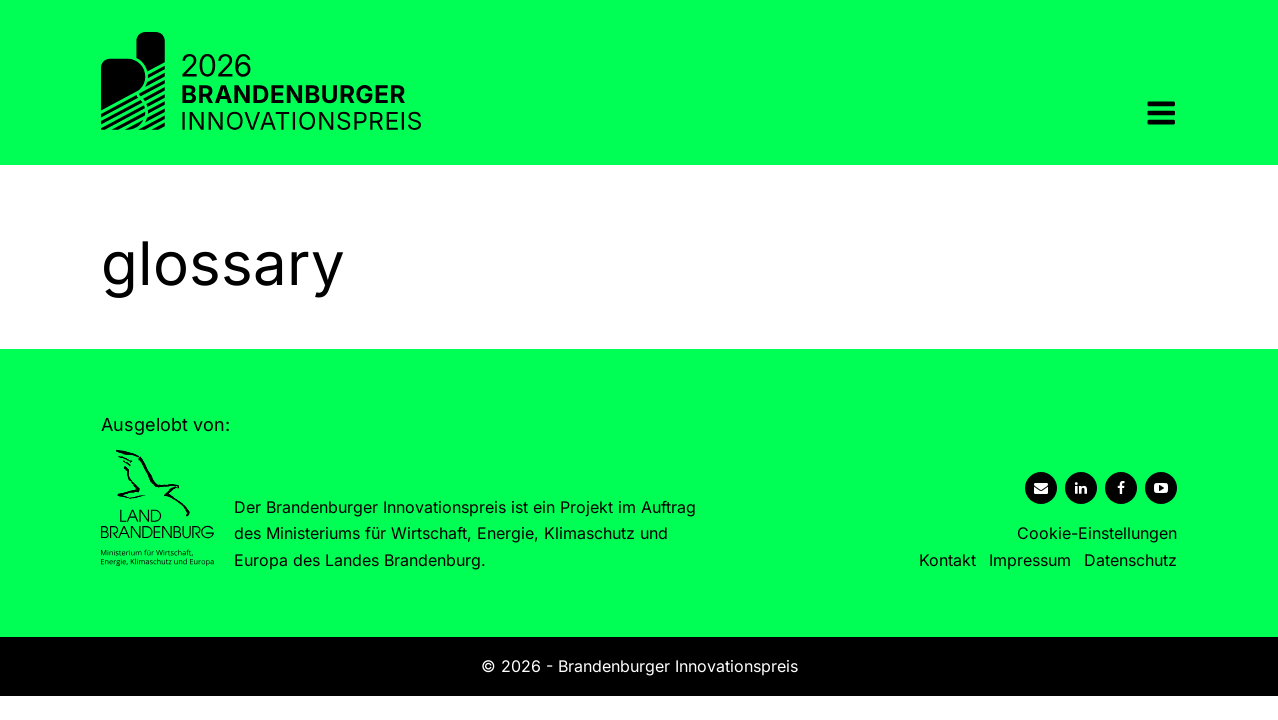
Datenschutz (1130, 560)
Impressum (1030, 560)
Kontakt (947, 560)
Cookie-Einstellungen (1097, 533)
